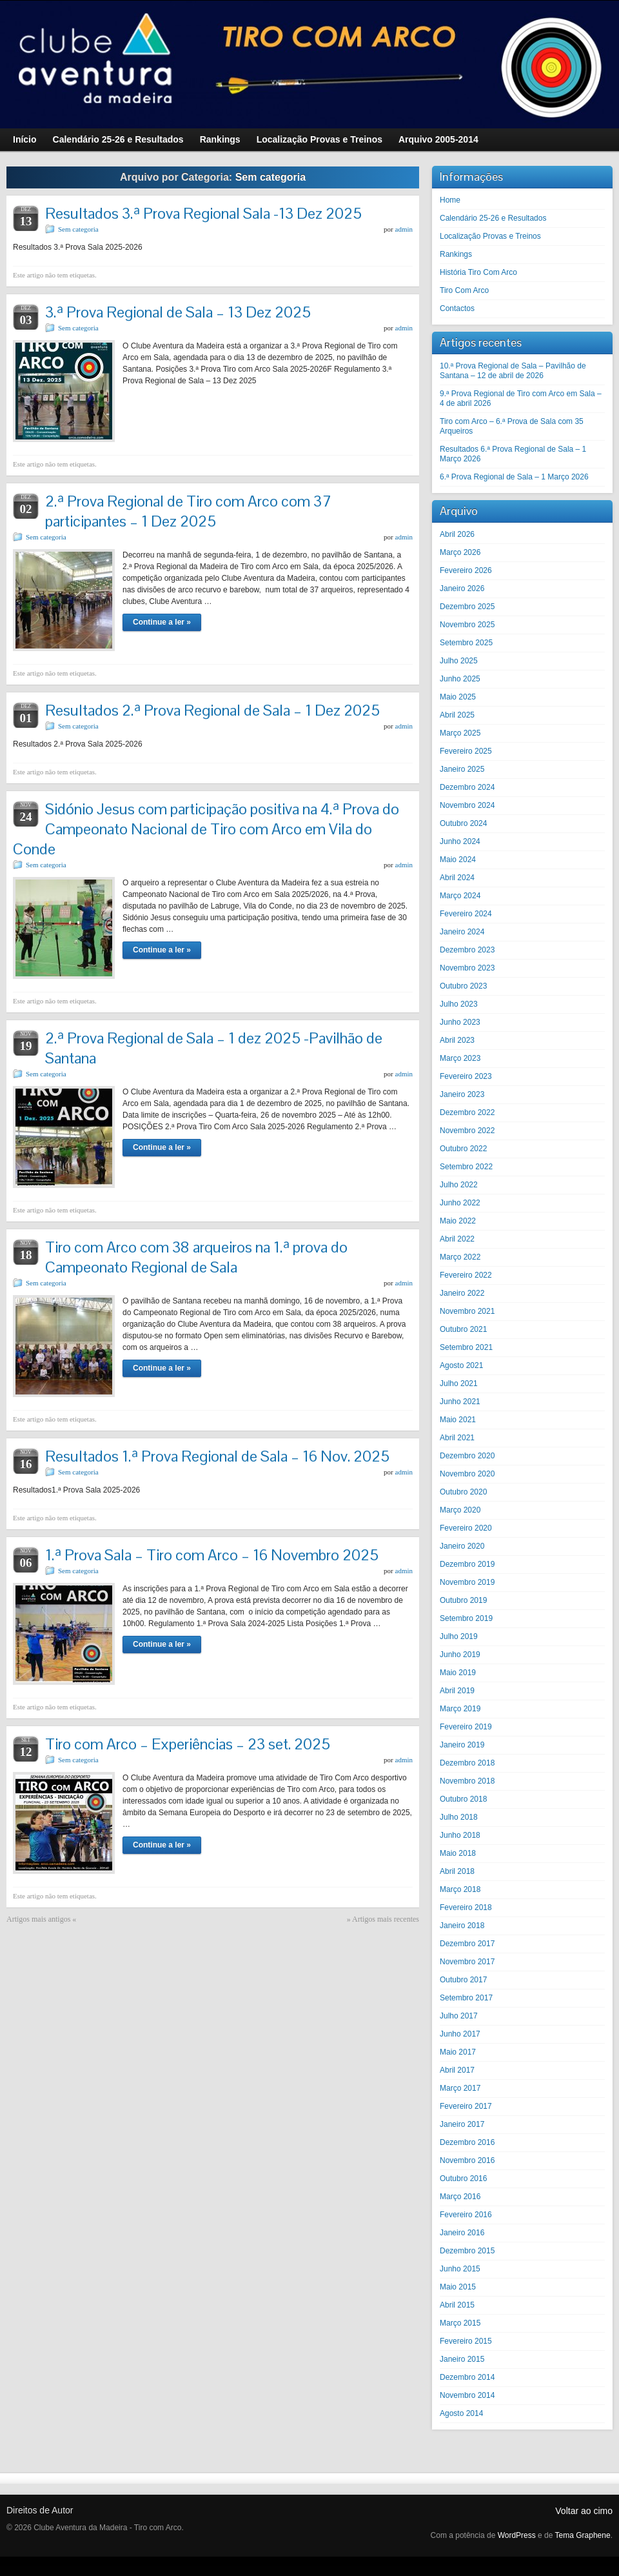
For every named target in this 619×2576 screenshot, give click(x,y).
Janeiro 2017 (462, 2124)
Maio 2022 (458, 1220)
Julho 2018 (459, 1817)
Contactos (457, 308)
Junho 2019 (460, 1654)
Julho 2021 (459, 1383)
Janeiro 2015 (462, 2359)
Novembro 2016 (467, 2160)
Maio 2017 (458, 2052)
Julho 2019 (459, 1636)
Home (450, 200)
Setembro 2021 (466, 1347)
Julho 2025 (459, 660)
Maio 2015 (458, 2286)
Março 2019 (460, 1708)
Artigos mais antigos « (41, 1919)
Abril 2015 (457, 2304)
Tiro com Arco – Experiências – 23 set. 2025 (187, 1744)
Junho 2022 (460, 1202)
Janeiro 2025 (462, 769)
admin (404, 229)
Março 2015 (460, 2323)
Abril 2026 (457, 534)
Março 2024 (460, 895)
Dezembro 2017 (467, 1943)
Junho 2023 (460, 1022)
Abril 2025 (457, 714)
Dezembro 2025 (467, 606)
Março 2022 (460, 1257)
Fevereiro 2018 (466, 1907)
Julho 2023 (459, 1004)
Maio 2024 (458, 859)
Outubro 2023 (463, 986)
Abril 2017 (457, 2070)
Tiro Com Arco (464, 290)
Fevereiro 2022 (466, 1275)
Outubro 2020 (463, 1491)
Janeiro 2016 (462, 2232)
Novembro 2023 (467, 967)
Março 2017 (460, 2088)
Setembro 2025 (466, 642)
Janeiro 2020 (462, 1546)
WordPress (517, 2535)
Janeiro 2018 (462, 1925)
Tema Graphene (583, 2535)
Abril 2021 (457, 1437)
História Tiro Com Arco (478, 272)
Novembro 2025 (467, 624)
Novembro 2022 (467, 1130)
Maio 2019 (458, 1672)
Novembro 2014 (467, 2395)
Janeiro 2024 (462, 931)
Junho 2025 (460, 678)
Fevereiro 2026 (466, 570)
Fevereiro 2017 (466, 2106)
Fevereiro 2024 (466, 913)
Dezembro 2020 (467, 1455)
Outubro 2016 (463, 2178)
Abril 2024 (457, 877)
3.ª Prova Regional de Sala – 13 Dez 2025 (178, 312)
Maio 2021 (458, 1419)
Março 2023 (460, 1058)
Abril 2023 (457, 1040)
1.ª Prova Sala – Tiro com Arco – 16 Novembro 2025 (211, 1555)
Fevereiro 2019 (466, 1726)
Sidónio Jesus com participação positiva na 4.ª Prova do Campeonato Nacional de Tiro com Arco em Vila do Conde (206, 829)
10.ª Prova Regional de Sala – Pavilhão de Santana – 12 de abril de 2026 (513, 370)
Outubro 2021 (463, 1329)
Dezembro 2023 (467, 949)
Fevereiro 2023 (466, 1076)
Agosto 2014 (461, 2413)
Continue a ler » (162, 622)
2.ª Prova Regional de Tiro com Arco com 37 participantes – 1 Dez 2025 (188, 511)
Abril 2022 (457, 1238)
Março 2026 (460, 552)
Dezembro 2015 (467, 2250)
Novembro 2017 (467, 1961)
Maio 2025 (458, 696)
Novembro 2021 (467, 1311)
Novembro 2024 (467, 805)
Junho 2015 (460, 2268)
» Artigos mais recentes (383, 1919)
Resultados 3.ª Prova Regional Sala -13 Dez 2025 (203, 213)
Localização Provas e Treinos (490, 236)
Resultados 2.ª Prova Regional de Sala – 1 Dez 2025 (212, 710)
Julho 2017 (459, 2015)
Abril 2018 (457, 1871)
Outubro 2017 (463, 1979)
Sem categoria (78, 229)
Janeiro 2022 (462, 1293)
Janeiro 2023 (462, 1094)
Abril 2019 (457, 1690)
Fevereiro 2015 (466, 2341)
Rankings (456, 254)
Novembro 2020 (467, 1473)
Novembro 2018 (467, 1781)
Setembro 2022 (466, 1166)
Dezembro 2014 (467, 2377)
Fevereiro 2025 (466, 751)
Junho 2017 (460, 2033)
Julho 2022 (459, 1184)
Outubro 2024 (463, 823)
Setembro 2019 (466, 1618)
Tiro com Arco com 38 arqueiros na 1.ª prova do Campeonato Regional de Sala (196, 1257)
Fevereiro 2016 (466, 2214)
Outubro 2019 (463, 1600)
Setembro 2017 (466, 1997)
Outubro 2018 (463, 1799)
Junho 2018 (460, 1835)
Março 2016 (460, 2196)
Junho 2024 (460, 841)
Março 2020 (460, 1509)
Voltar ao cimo (584, 2511)
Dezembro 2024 (467, 787)
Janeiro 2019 (462, 1744)
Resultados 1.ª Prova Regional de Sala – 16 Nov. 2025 (217, 1456)
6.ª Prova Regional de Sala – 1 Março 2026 (514, 476)
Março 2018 (460, 1889)
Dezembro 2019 (467, 1564)
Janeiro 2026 (462, 588)
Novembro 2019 (467, 1582)
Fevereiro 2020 (466, 1528)
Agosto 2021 (461, 1365)
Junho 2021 (460, 1401)
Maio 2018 (458, 1853)
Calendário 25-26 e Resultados (493, 218)
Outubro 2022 (463, 1148)
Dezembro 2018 (467, 1762)
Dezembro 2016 (467, 2142)
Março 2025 (460, 733)
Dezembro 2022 (467, 1112)
